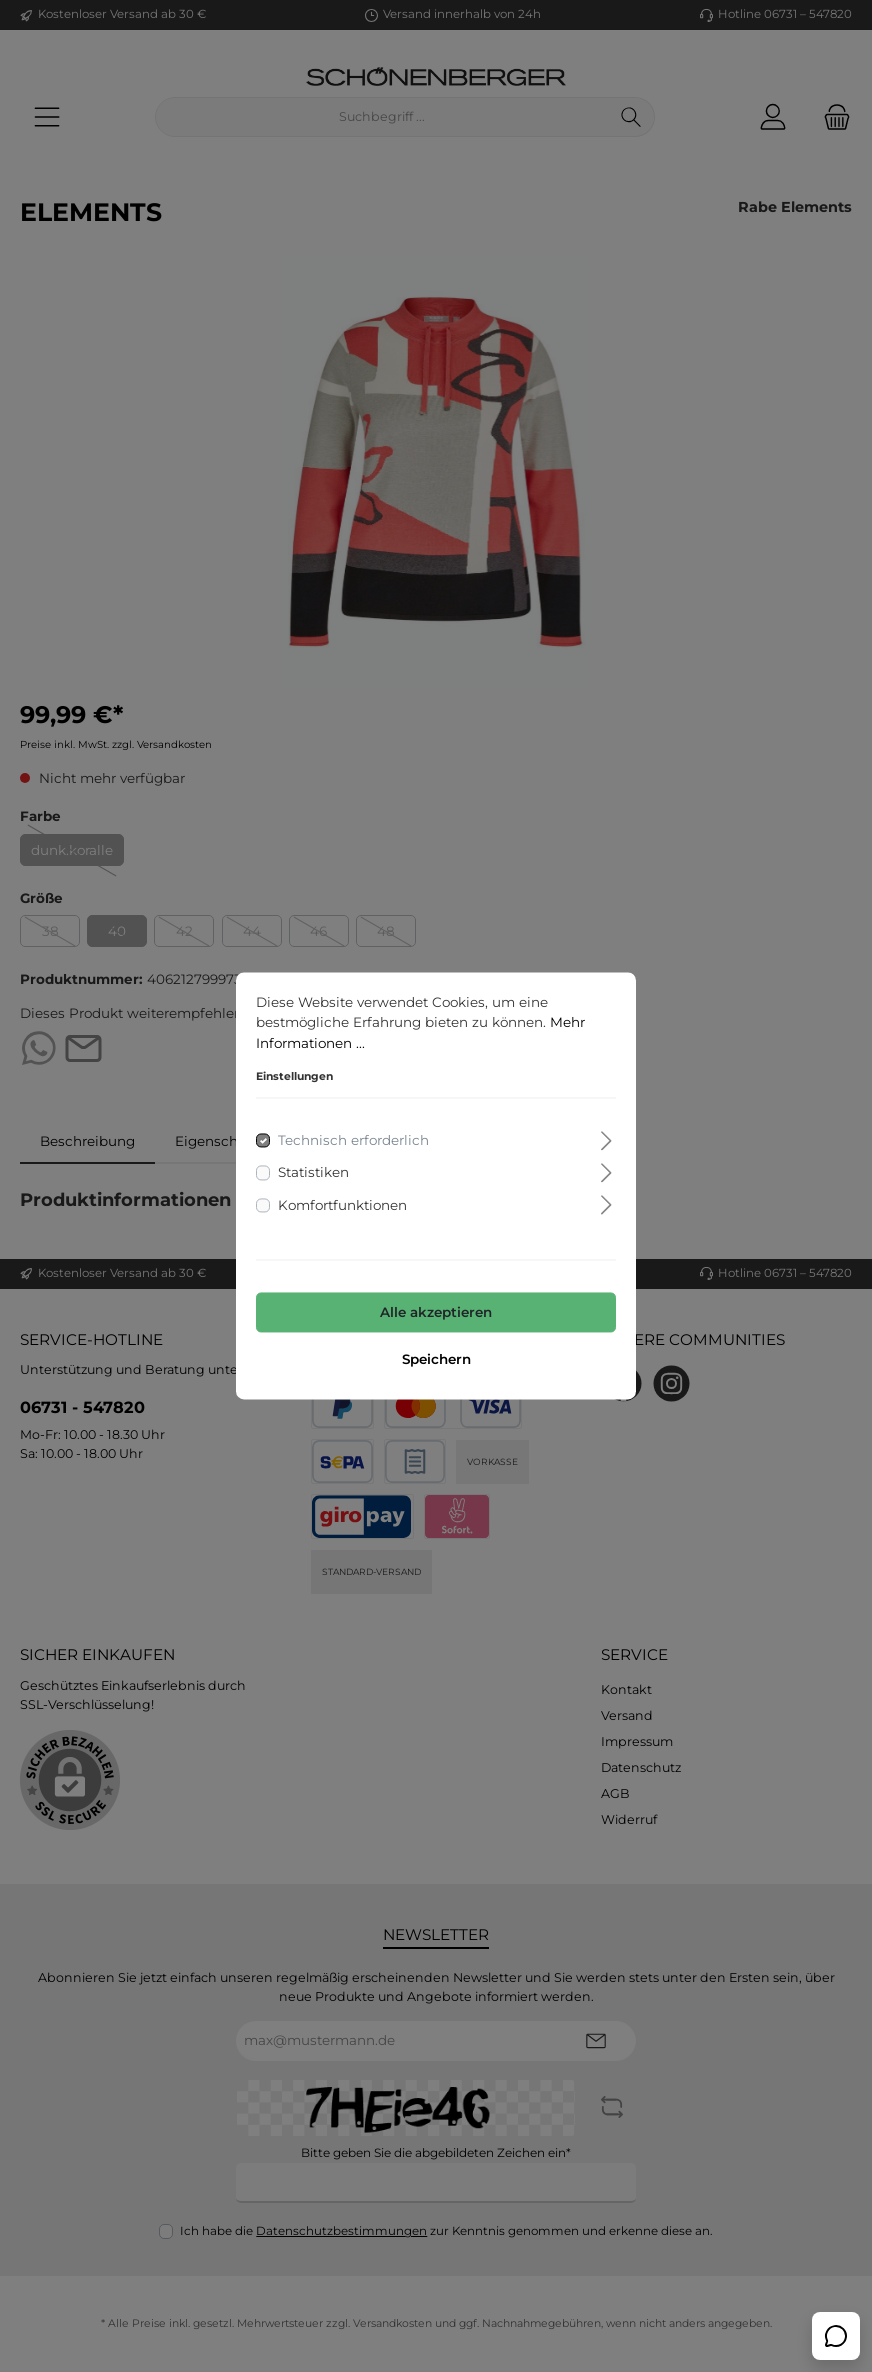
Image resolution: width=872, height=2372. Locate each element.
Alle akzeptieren (436, 1312)
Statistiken (313, 1173)
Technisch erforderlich (353, 1141)
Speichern (436, 1360)
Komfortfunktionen (342, 1205)
